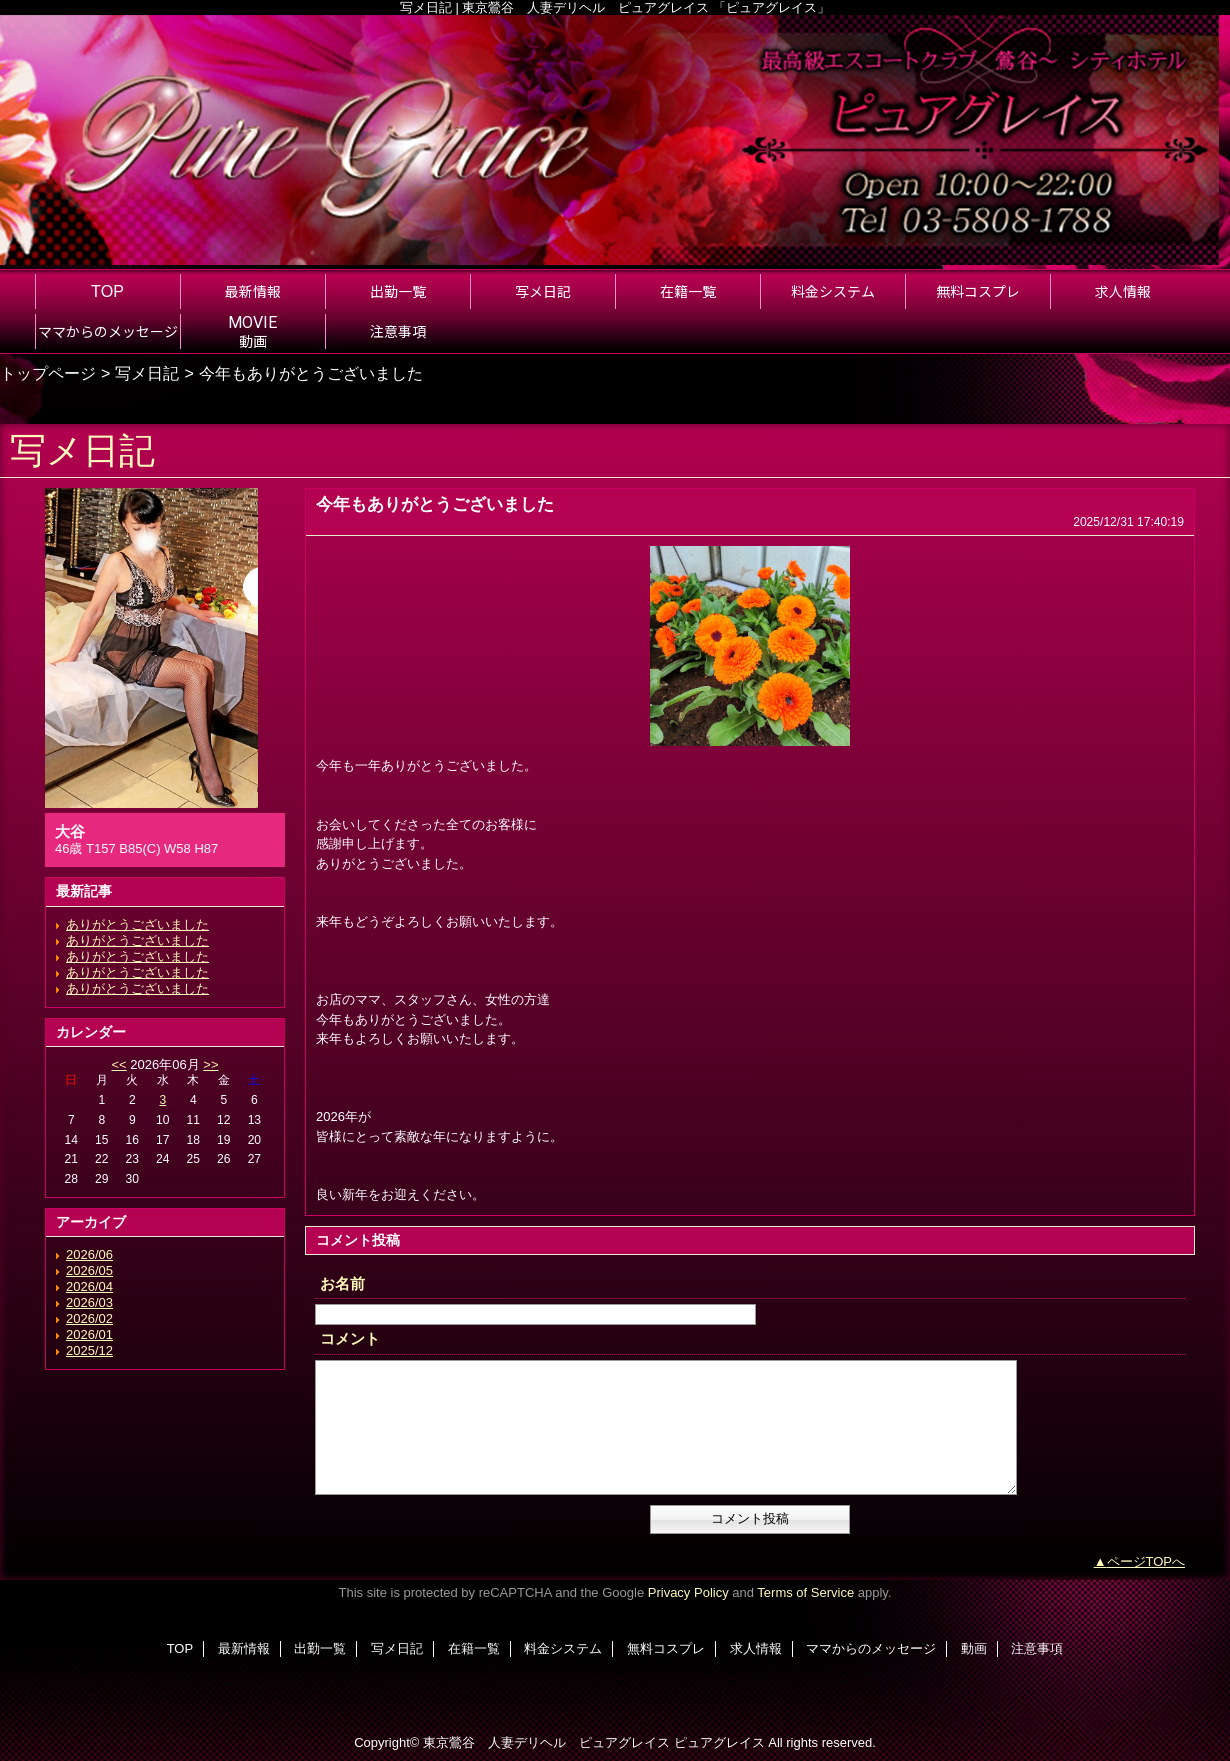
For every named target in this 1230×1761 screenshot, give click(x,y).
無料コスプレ (666, 1648)
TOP (107, 291)
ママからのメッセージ (871, 1648)
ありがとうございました (137, 924)
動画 (974, 1648)
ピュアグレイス (719, 1742)
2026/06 (89, 1254)
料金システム (563, 1648)
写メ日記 (147, 373)
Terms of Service (805, 1592)
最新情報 (244, 1648)
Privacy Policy (688, 1592)
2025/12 (89, 1350)
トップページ (48, 373)
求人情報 (756, 1648)
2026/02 (89, 1318)
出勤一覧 (320, 1648)
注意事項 (1037, 1648)
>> (210, 1064)
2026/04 (89, 1286)
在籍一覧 (474, 1648)
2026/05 (89, 1270)
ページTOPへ (1146, 1561)
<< (118, 1064)
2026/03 (89, 1302)
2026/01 (89, 1334)
